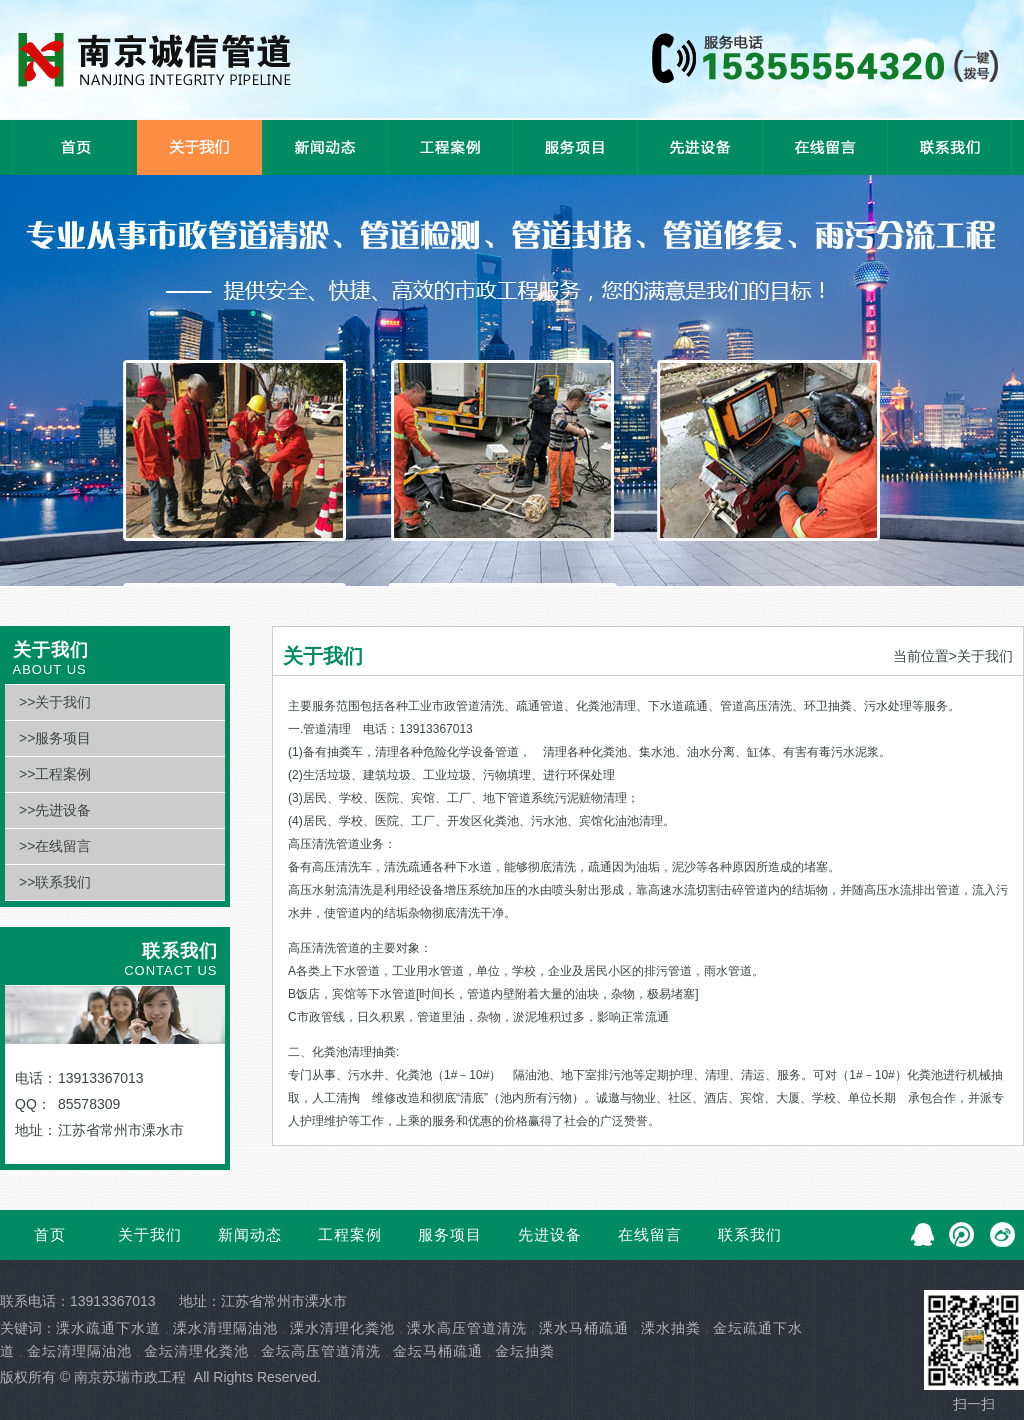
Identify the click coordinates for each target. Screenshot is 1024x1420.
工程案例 (350, 1234)
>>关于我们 (55, 702)
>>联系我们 (55, 882)
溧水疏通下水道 (108, 1328)
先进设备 (550, 1234)
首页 (50, 1234)
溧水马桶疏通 (584, 1328)
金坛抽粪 (525, 1351)
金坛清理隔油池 (79, 1351)
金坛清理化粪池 (196, 1351)
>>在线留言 (55, 846)
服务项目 (450, 1234)
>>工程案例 (55, 774)
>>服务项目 (55, 738)
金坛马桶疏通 (438, 1351)
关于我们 (150, 1234)
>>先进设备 (55, 810)
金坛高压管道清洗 (321, 1351)
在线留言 (650, 1234)
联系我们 (750, 1234)
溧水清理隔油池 (225, 1328)
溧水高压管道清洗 (467, 1328)
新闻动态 (250, 1234)
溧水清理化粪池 (342, 1328)
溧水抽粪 (671, 1328)
